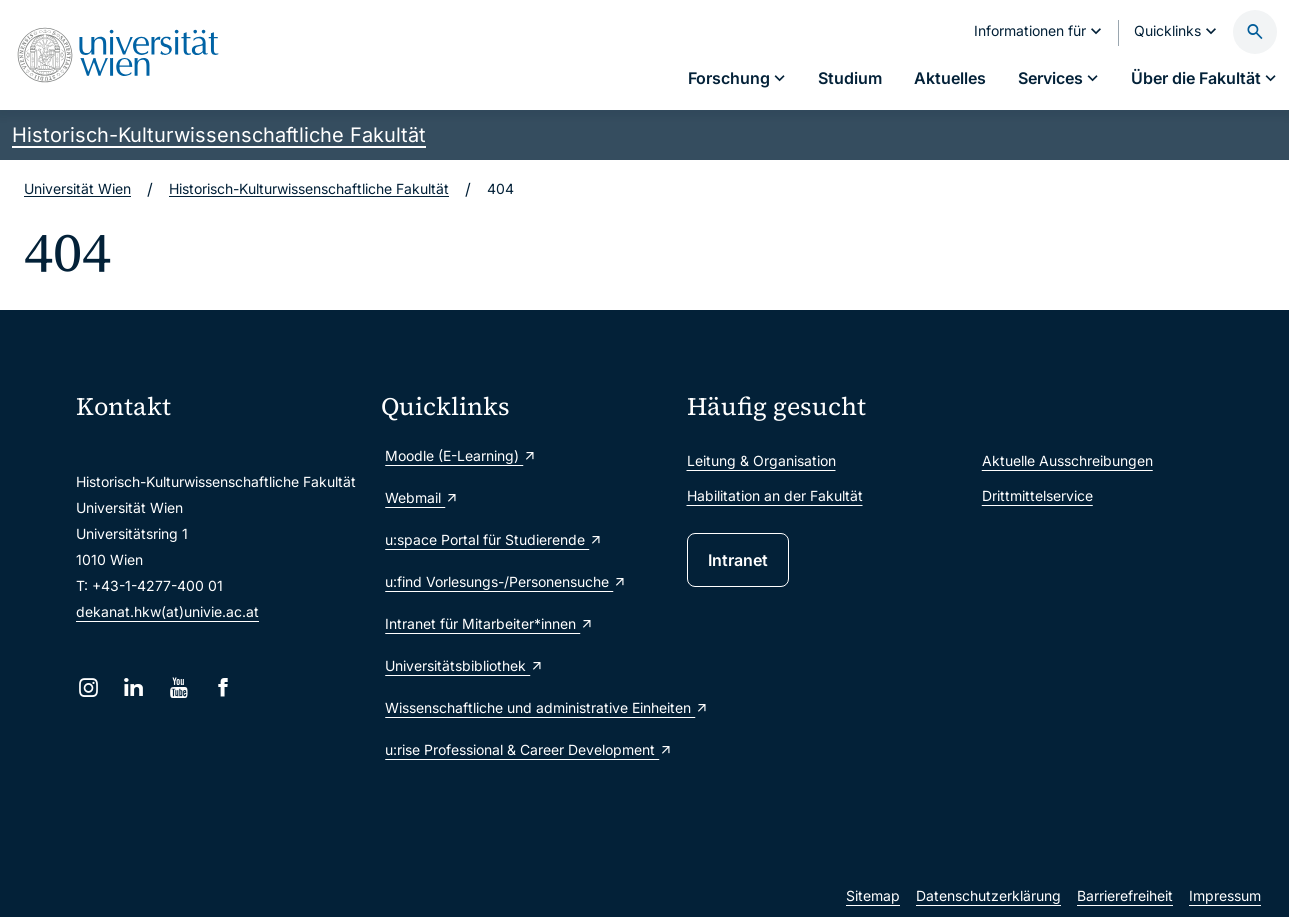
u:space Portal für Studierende (494, 539)
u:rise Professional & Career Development (525, 749)
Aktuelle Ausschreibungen (1067, 460)
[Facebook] (223, 687)
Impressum (1225, 895)
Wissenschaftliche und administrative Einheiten (525, 707)
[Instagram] (88, 687)
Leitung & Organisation (761, 460)
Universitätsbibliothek (464, 665)
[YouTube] (178, 687)
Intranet (738, 560)
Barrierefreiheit (1125, 895)
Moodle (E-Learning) (461, 455)
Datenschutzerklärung (988, 895)
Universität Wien (77, 188)
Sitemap (873, 895)
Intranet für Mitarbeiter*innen (489, 623)
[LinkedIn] (133, 687)
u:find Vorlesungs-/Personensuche (506, 581)
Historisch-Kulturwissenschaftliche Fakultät (219, 135)
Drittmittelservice (1037, 495)
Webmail (422, 497)
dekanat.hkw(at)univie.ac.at (167, 611)
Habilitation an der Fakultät (775, 495)
